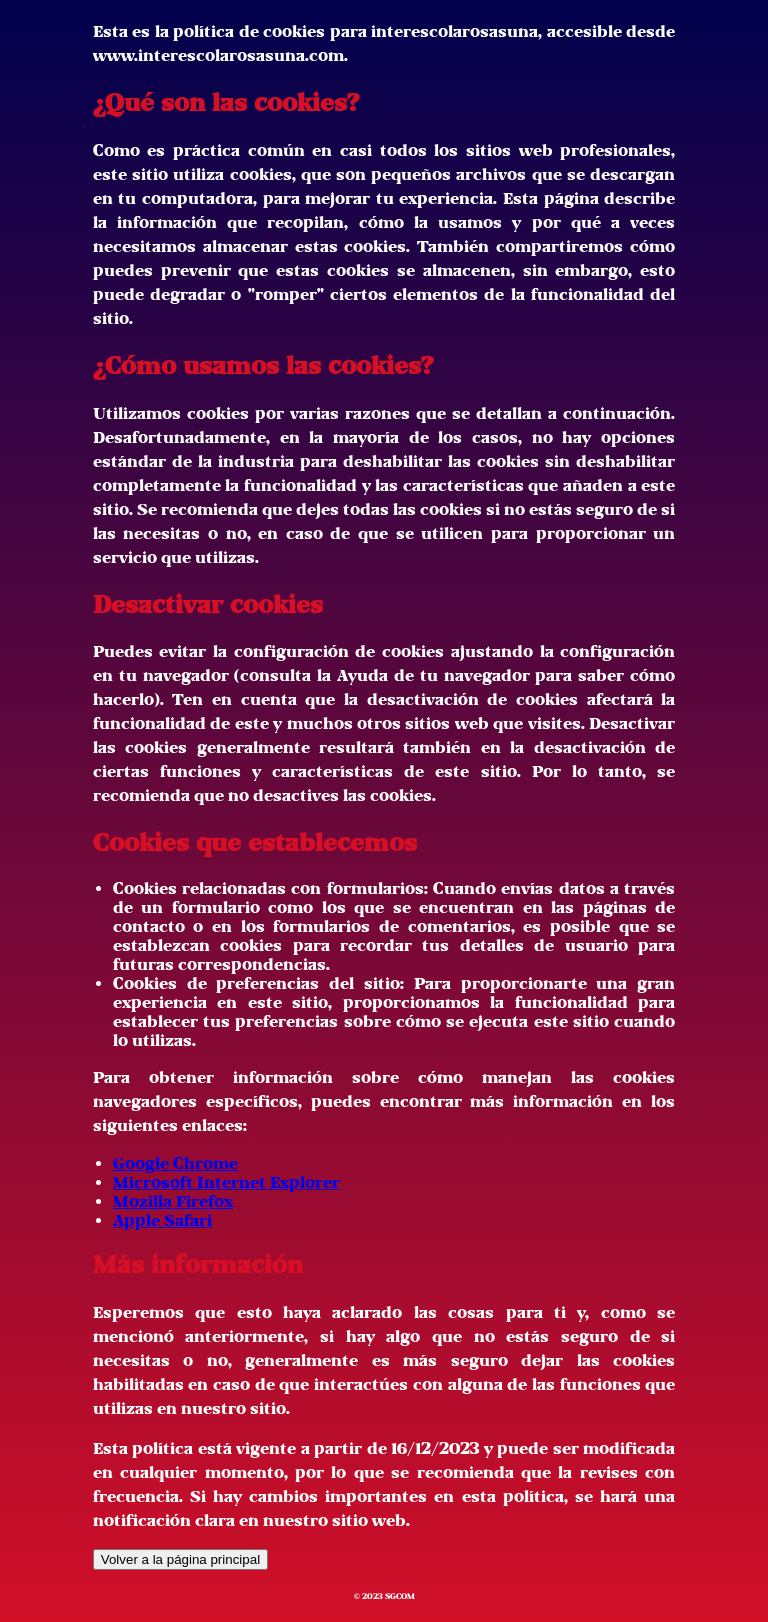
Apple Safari (162, 1220)
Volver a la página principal (180, 1559)
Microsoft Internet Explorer (226, 1182)
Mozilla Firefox (173, 1201)
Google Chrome (175, 1163)
